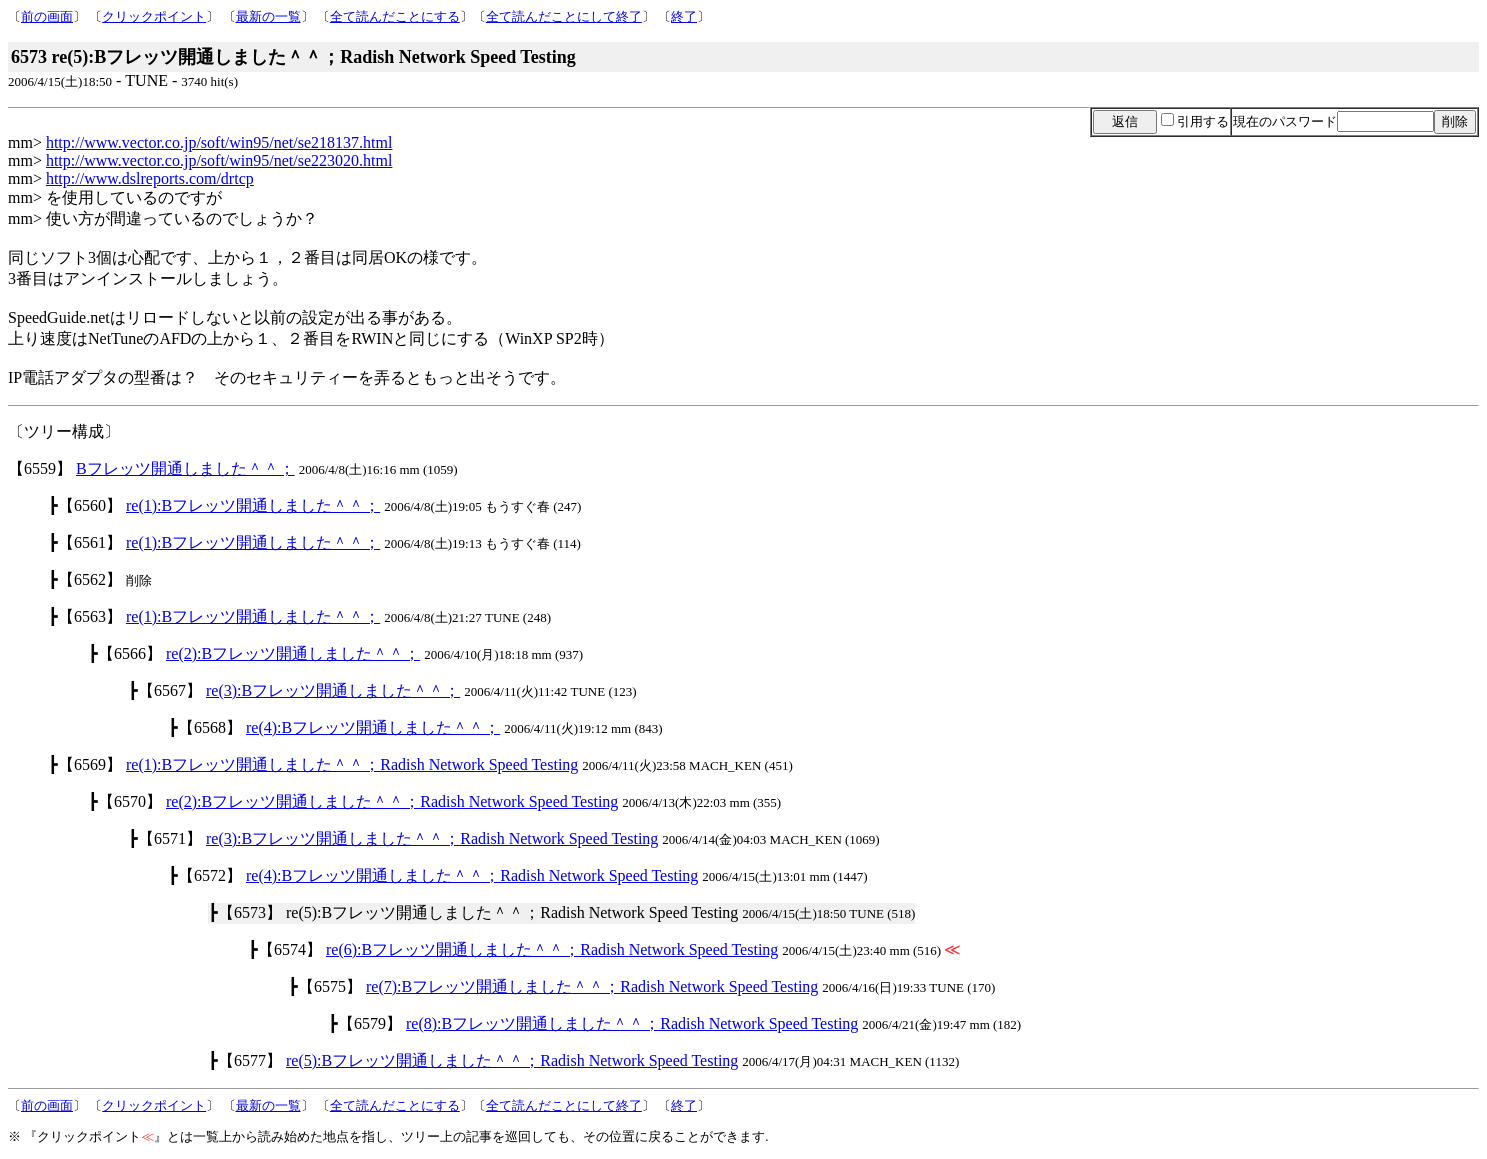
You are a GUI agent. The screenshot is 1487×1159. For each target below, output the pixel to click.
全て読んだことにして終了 (564, 16)
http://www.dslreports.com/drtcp (150, 178)
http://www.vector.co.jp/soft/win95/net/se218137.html (219, 142)
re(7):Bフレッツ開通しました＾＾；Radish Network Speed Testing (592, 986)
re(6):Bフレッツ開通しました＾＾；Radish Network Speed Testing (552, 949)
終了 (684, 16)
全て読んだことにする (395, 16)
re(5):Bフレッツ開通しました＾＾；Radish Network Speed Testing (512, 1060)
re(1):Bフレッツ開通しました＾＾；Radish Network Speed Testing (352, 764)
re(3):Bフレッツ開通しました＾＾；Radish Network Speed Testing (432, 838)
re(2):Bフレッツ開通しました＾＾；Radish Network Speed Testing (392, 801)
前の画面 (47, 16)
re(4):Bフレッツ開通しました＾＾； (373, 727)
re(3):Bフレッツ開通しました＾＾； (333, 690)
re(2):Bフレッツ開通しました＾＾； (293, 653)
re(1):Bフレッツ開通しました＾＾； (253, 505)
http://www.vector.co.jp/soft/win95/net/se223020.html (219, 160)
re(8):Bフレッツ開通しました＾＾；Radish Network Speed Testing (632, 1023)
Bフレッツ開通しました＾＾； (185, 468)
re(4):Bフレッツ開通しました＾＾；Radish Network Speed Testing (472, 875)
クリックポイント (154, 16)
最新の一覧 (268, 16)
